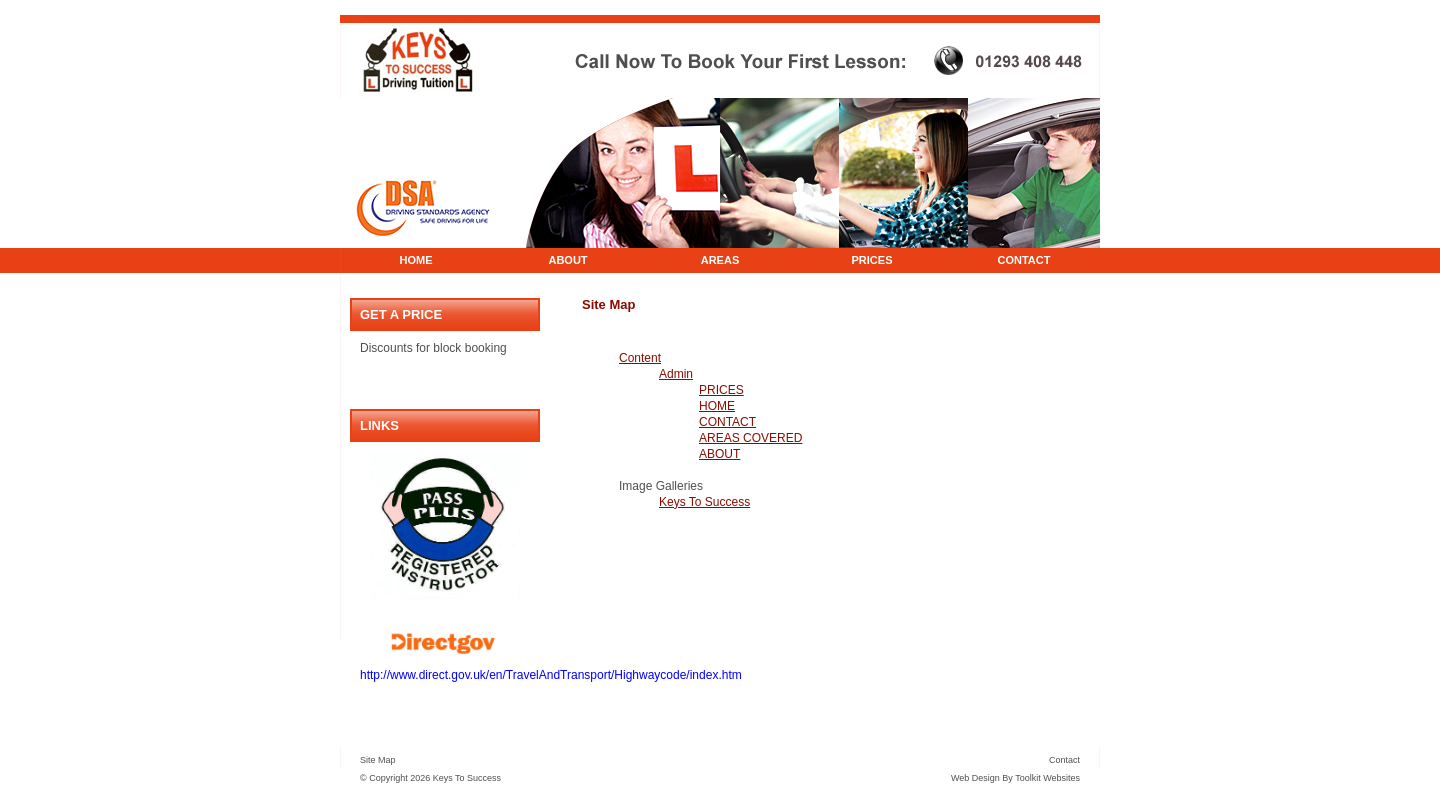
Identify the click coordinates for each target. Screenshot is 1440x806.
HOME (416, 260)
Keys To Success (704, 502)
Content (640, 358)
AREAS (720, 260)
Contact (1064, 760)
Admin (676, 374)
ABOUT (567, 260)
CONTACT (1024, 260)
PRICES (872, 260)
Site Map (378, 760)
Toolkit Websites (1047, 778)
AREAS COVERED (750, 438)
